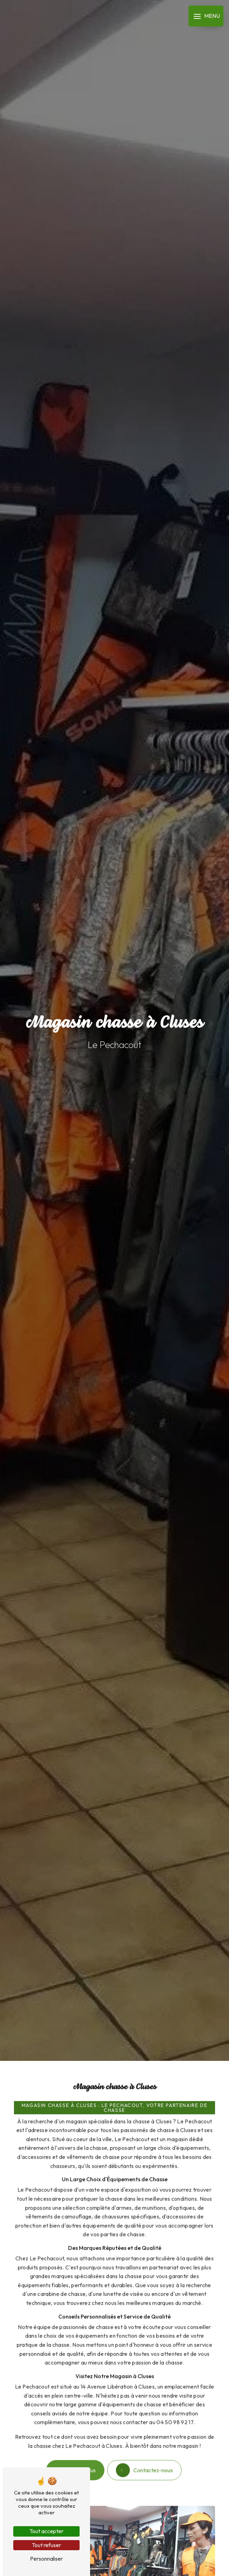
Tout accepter (46, 2531)
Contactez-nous (144, 2461)
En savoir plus (75, 2460)
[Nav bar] (206, 16)
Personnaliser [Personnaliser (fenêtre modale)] (46, 2558)
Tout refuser (46, 2544)
